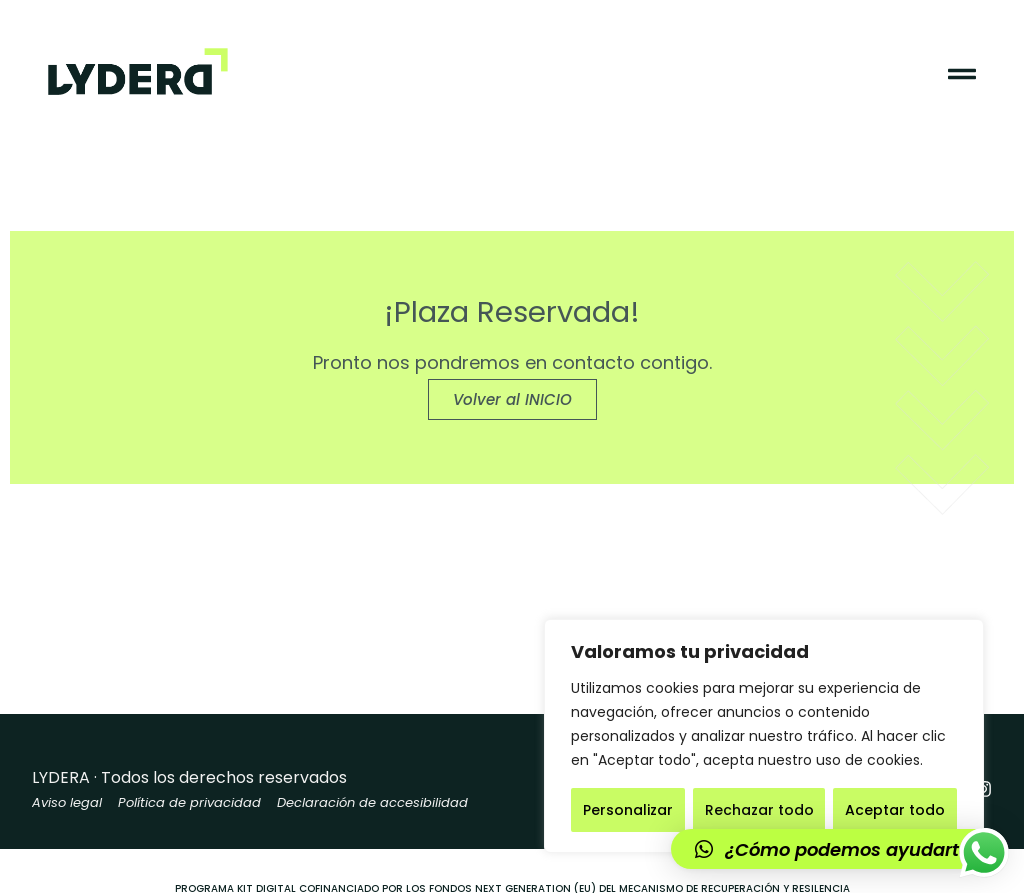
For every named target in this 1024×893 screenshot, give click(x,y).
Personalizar (628, 810)
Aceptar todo (895, 810)
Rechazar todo (759, 810)
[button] (837, 849)
